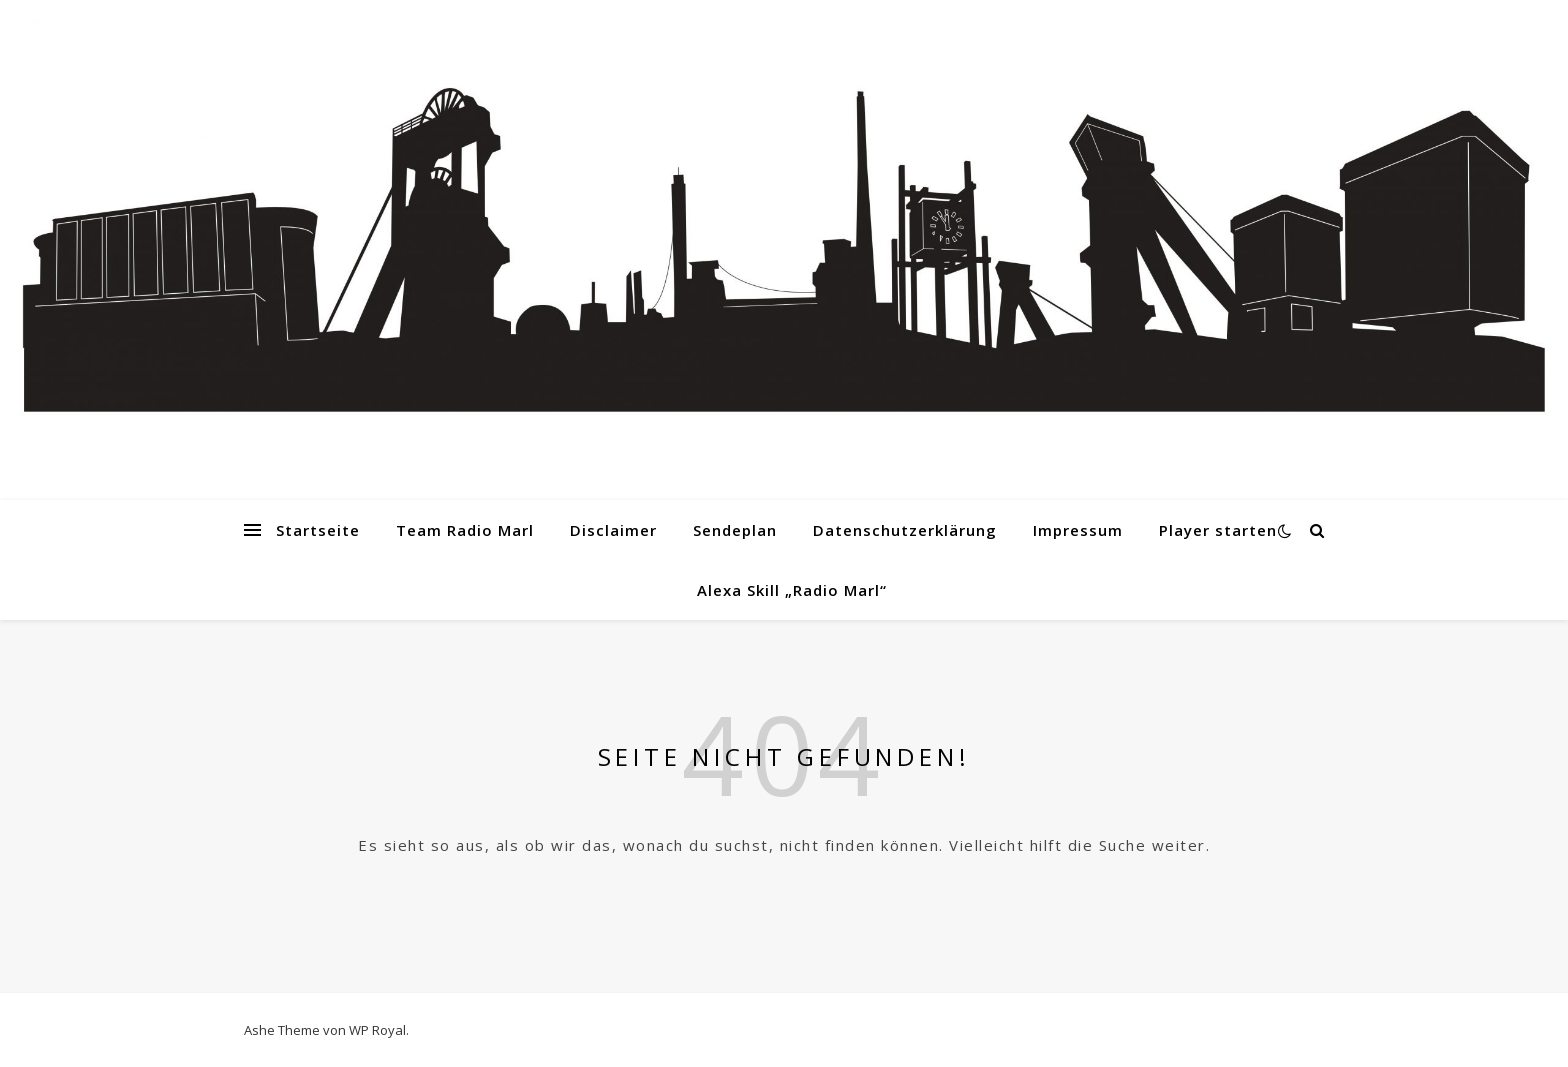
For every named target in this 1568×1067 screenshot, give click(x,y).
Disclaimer (613, 530)
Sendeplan (735, 530)
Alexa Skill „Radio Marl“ (792, 590)
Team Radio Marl (465, 530)
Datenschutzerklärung (905, 530)
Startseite (318, 530)
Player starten (1218, 530)
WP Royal (377, 1030)
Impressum (1078, 530)
